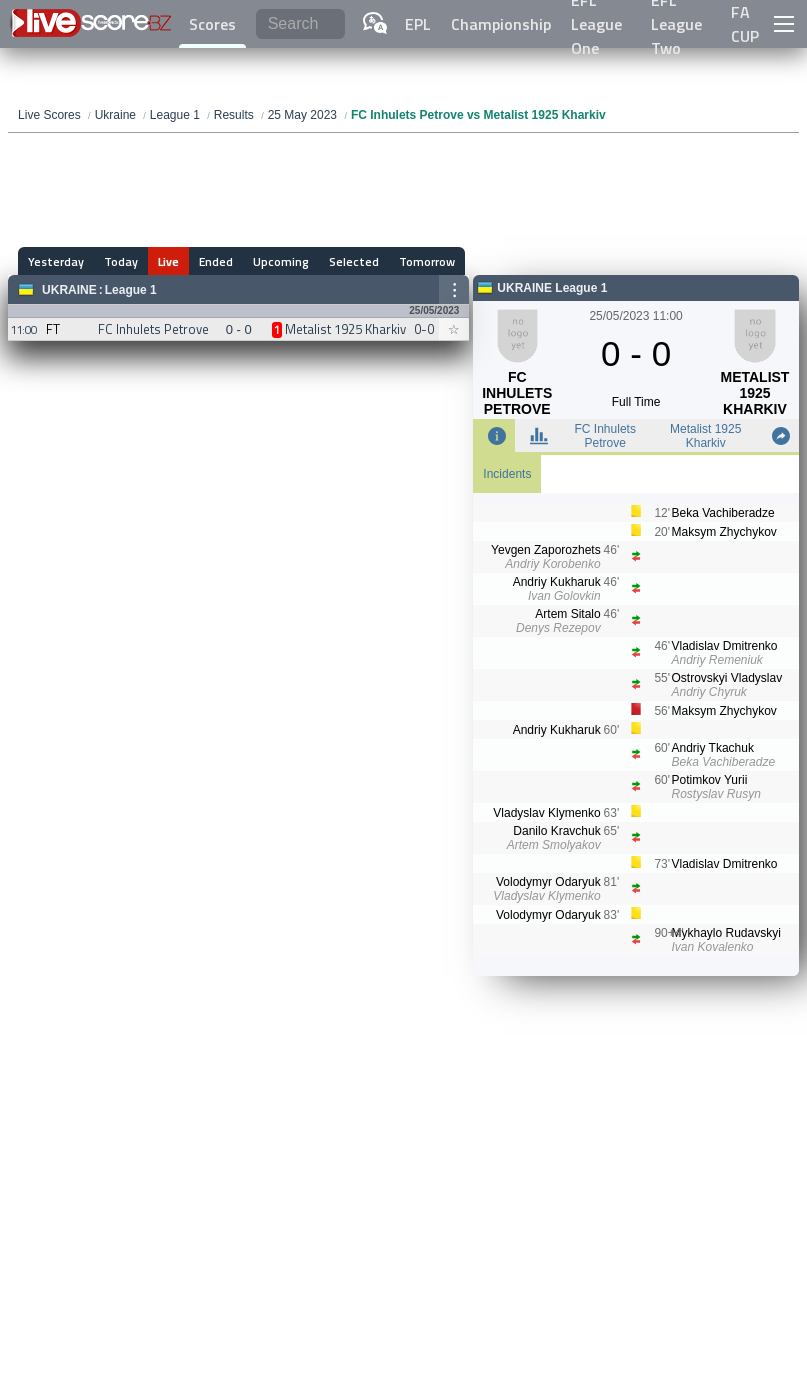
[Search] (300, 24)
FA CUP (745, 24)
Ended (216, 261)
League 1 (131, 290)
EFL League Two (676, 24)
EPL (418, 24)
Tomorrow (427, 261)
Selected (354, 261)
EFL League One (596, 24)
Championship (501, 24)
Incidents (507, 474)
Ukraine (69, 290)
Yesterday (56, 261)
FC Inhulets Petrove (605, 436)
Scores (212, 24)
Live (168, 261)
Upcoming (281, 261)
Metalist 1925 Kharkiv (705, 436)
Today (121, 261)
